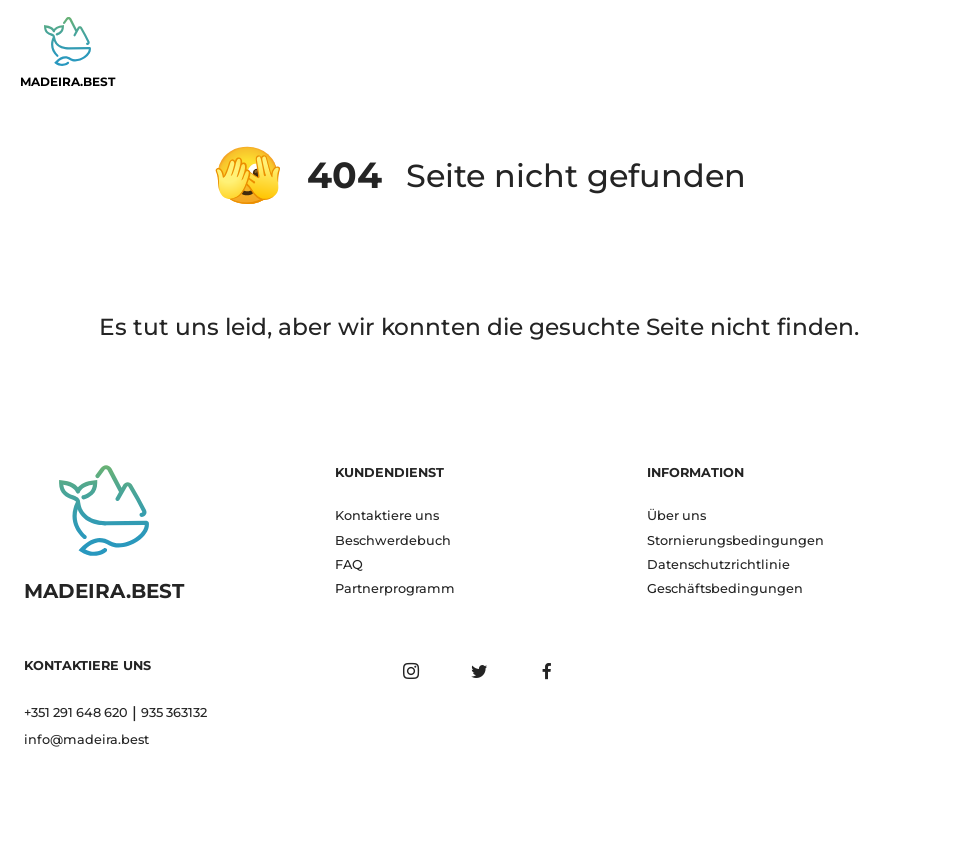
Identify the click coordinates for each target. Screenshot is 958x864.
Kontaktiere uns (387, 515)
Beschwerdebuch (393, 540)
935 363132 (174, 712)
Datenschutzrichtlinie (718, 564)
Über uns (676, 515)
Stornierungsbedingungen (735, 540)
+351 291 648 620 (76, 712)
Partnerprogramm (395, 588)
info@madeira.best (86, 739)
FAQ (349, 564)
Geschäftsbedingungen (725, 588)
